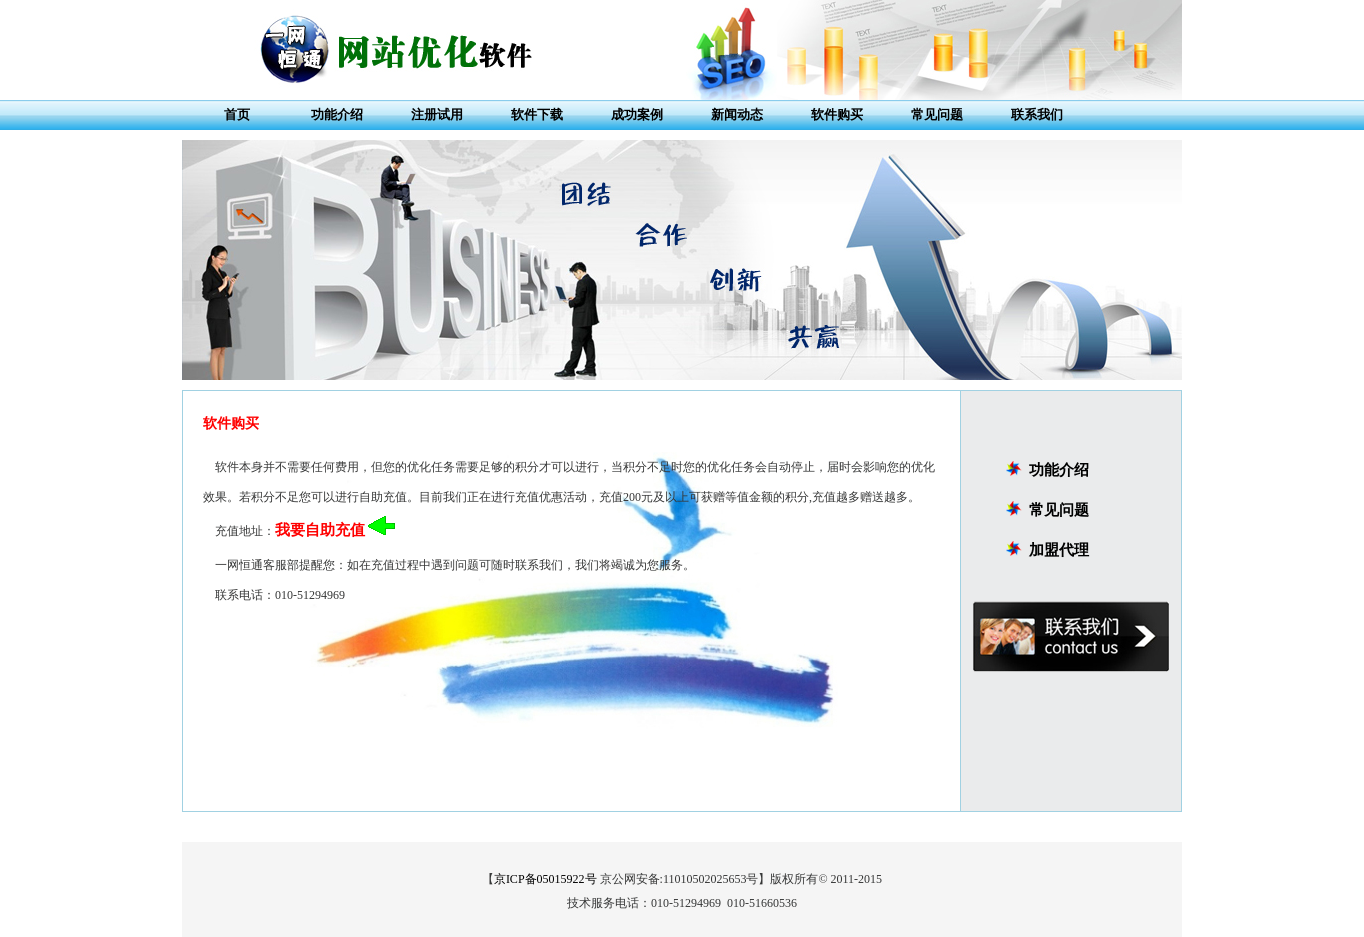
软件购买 (837, 114)
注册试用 (437, 114)
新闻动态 (737, 114)
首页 (237, 114)
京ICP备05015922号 (545, 879)
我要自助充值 (320, 530)
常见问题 (937, 114)
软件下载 (537, 114)
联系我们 (1037, 114)
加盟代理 (1059, 550)
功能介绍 (337, 114)
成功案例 (637, 114)
